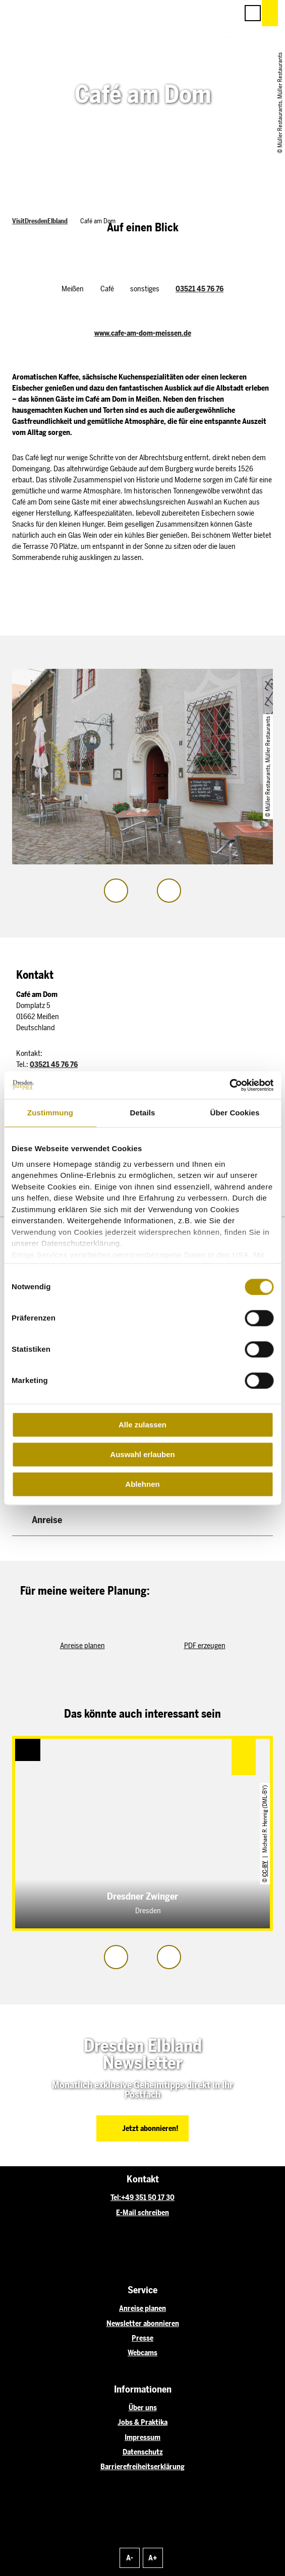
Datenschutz (143, 2452)
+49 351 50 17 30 (148, 2197)
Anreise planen (142, 2308)
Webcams (142, 2352)
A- (129, 2557)
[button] (185, 13)
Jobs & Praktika (142, 2422)
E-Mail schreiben (142, 2212)
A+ (152, 2557)
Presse (142, 2338)
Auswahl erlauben (142, 1454)
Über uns (143, 2407)
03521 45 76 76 (199, 288)
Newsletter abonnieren (142, 2323)
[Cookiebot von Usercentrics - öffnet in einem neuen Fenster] (229, 1085)
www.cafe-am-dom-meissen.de (142, 333)
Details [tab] (142, 1112)
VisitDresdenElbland (40, 221)
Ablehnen (142, 1484)
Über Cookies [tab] (235, 1112)
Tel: (115, 2197)
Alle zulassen (142, 1424)
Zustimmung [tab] (50, 1112)
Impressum (142, 2437)
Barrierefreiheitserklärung (142, 2466)
